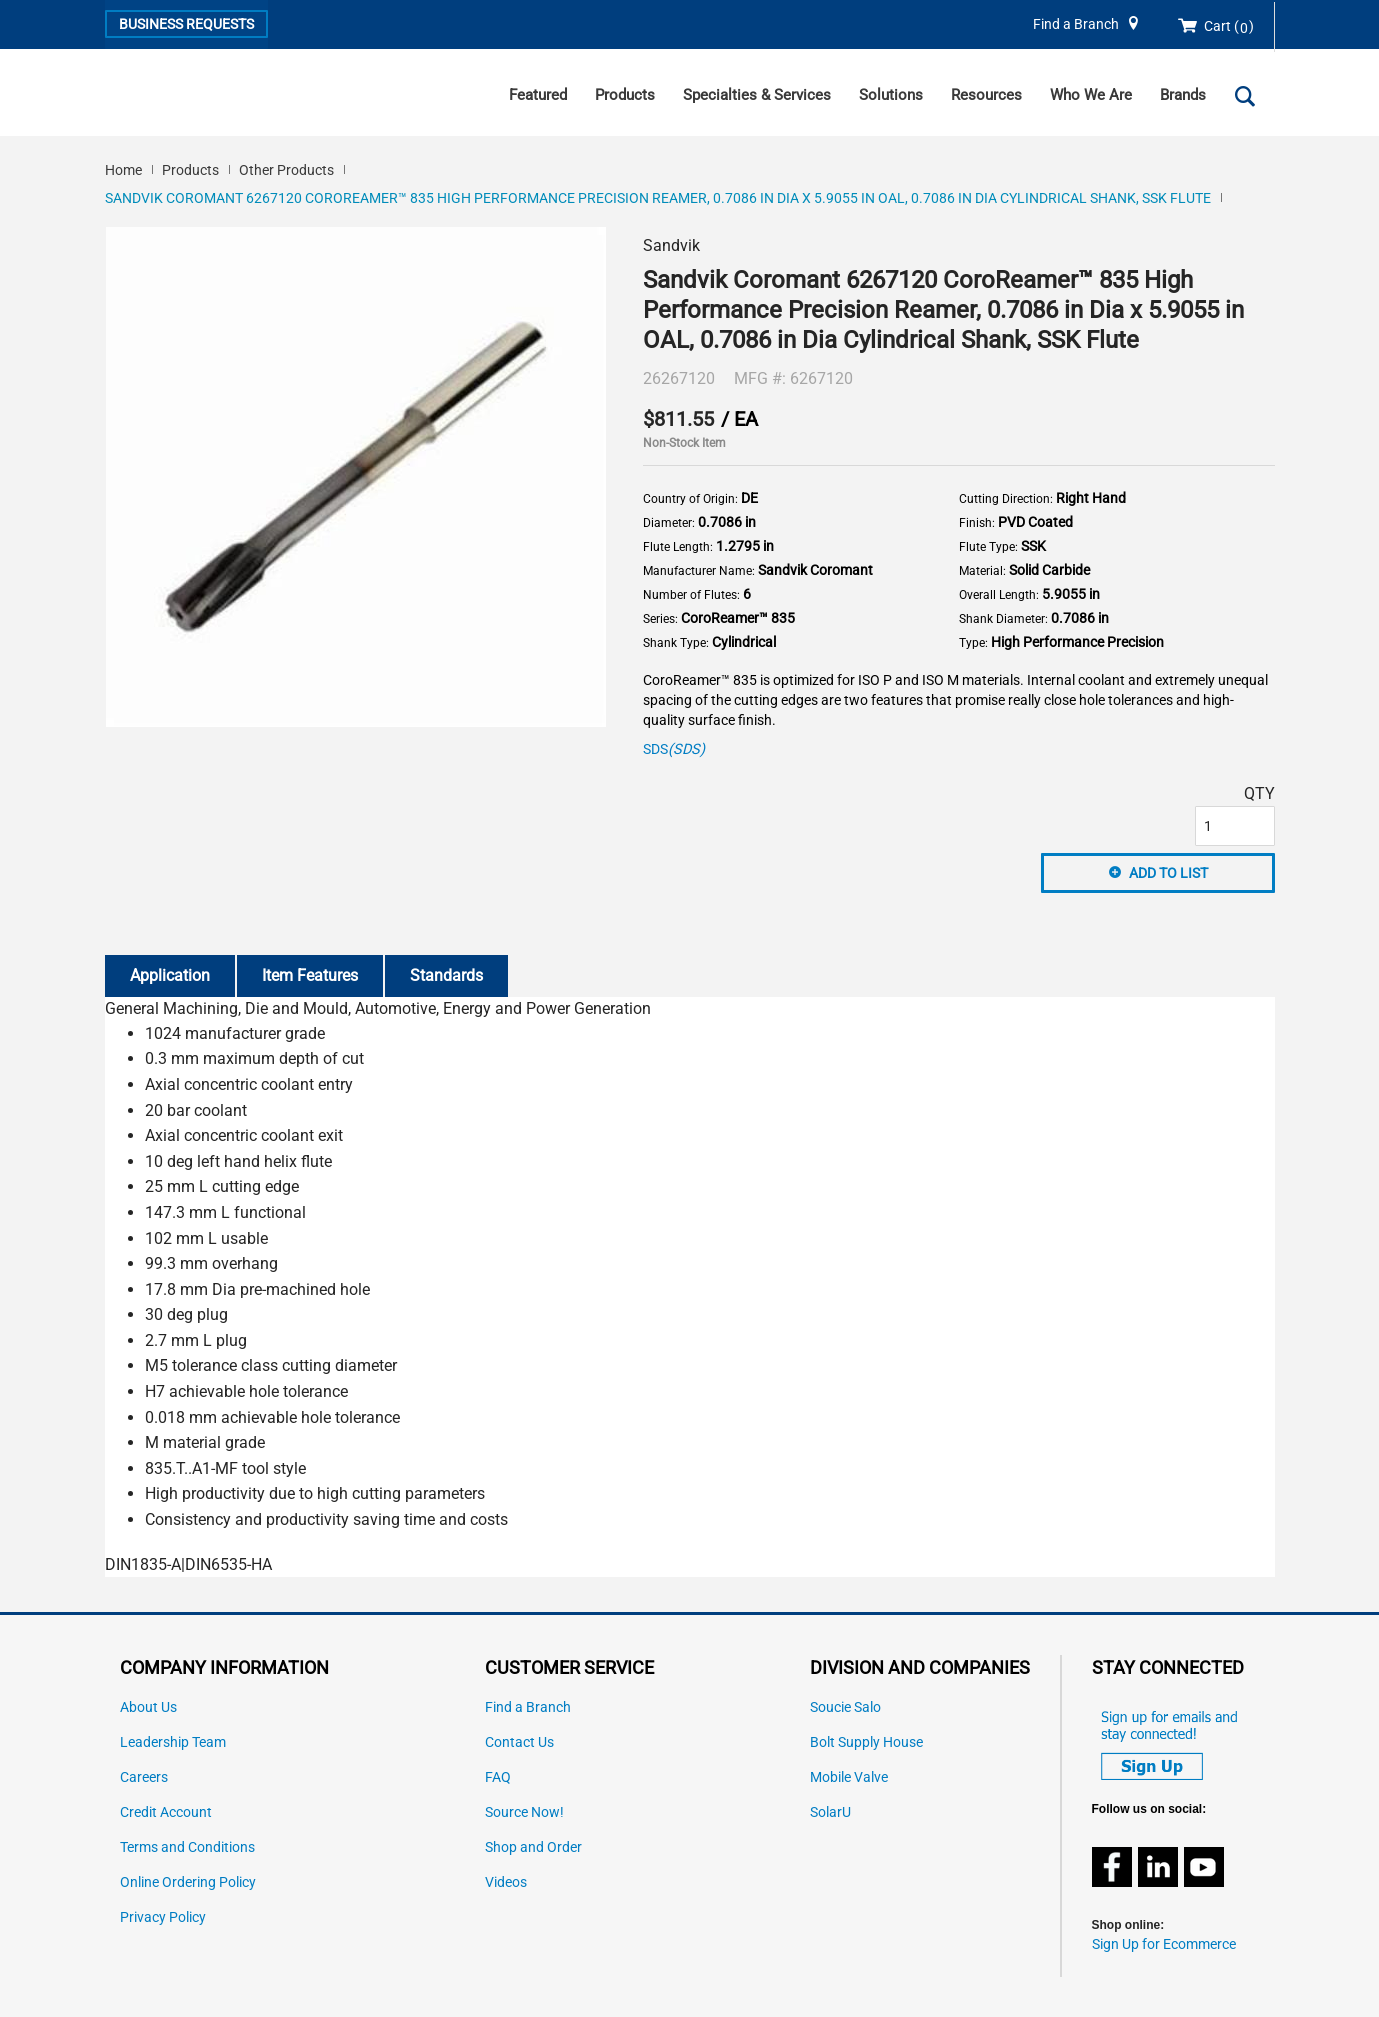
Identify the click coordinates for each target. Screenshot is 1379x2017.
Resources (986, 95)
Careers (144, 1777)
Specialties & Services (757, 95)
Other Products (286, 170)
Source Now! (524, 1812)
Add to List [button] (1168, 873)
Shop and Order (533, 1847)
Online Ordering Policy (188, 1882)
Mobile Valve (849, 1777)
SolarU (830, 1812)
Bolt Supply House (866, 1742)
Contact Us (519, 1742)
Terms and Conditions (187, 1847)
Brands (1183, 95)
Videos (506, 1882)
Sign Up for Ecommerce (1164, 1944)
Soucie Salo (845, 1707)
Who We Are (1091, 95)
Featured (538, 95)
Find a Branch (1076, 24)
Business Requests (186, 24)
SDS (674, 749)
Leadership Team (173, 1742)
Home (123, 170)
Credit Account (166, 1812)
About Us (148, 1707)
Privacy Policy (163, 1917)
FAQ (498, 1777)
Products (625, 95)
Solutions (891, 95)
